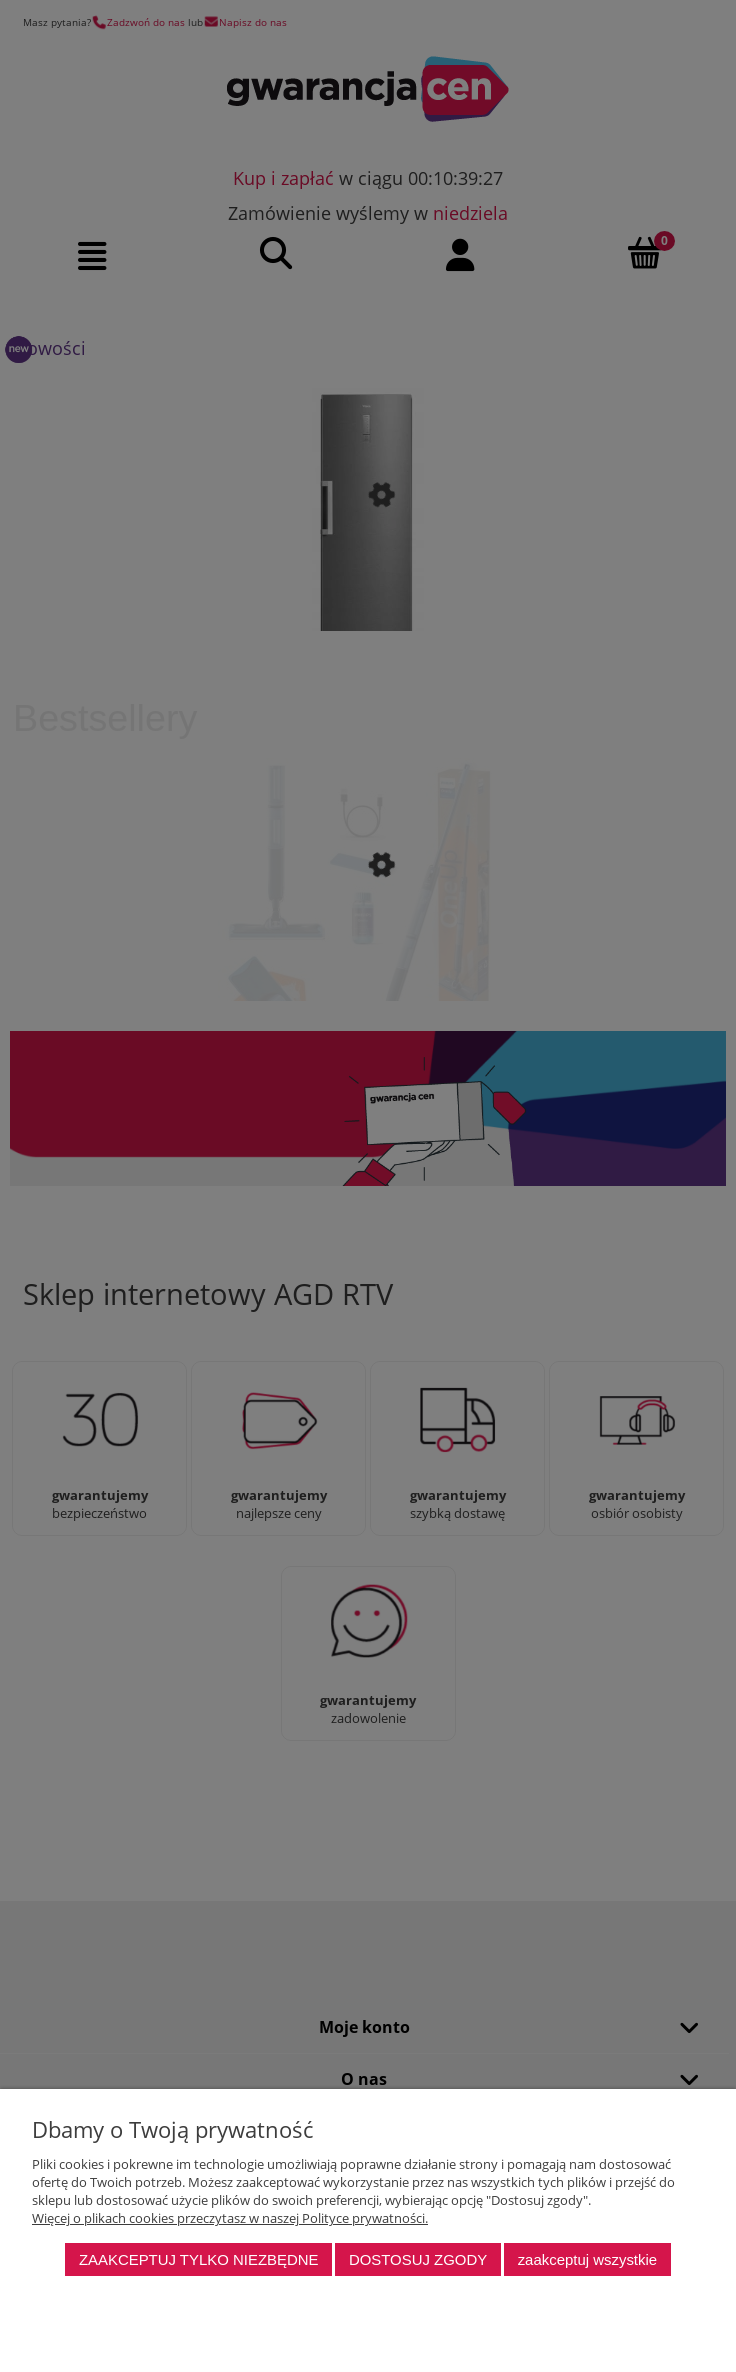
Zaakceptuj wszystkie (587, 2259)
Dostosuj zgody (418, 2259)
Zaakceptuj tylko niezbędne (199, 2259)
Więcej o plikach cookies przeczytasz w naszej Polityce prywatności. (230, 2218)
